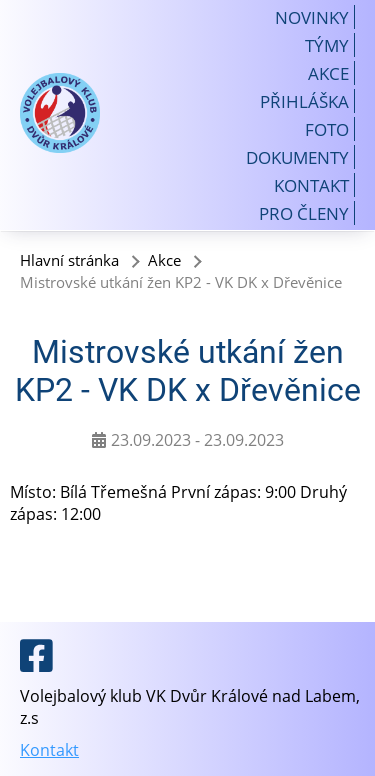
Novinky (312, 17)
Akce (328, 73)
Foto (327, 129)
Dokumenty (297, 157)
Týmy (327, 45)
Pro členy (304, 213)
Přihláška (304, 101)
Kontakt (311, 185)
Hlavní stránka (69, 260)
